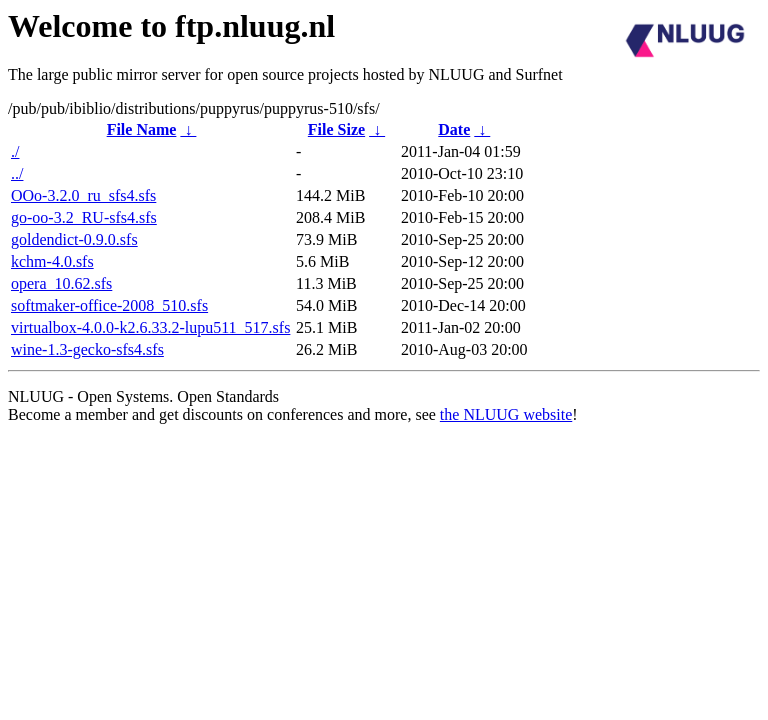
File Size (336, 129)
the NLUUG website (506, 414)
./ (15, 151)
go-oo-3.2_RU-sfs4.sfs (84, 217)
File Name (142, 129)
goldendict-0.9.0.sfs (74, 239)
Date (454, 129)
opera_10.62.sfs (61, 283)
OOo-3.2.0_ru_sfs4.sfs (83, 195)
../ (17, 173)
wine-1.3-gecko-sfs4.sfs (87, 349)
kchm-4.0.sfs (52, 261)
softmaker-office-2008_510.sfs (109, 305)
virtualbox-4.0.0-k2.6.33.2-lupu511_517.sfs (150, 327)
